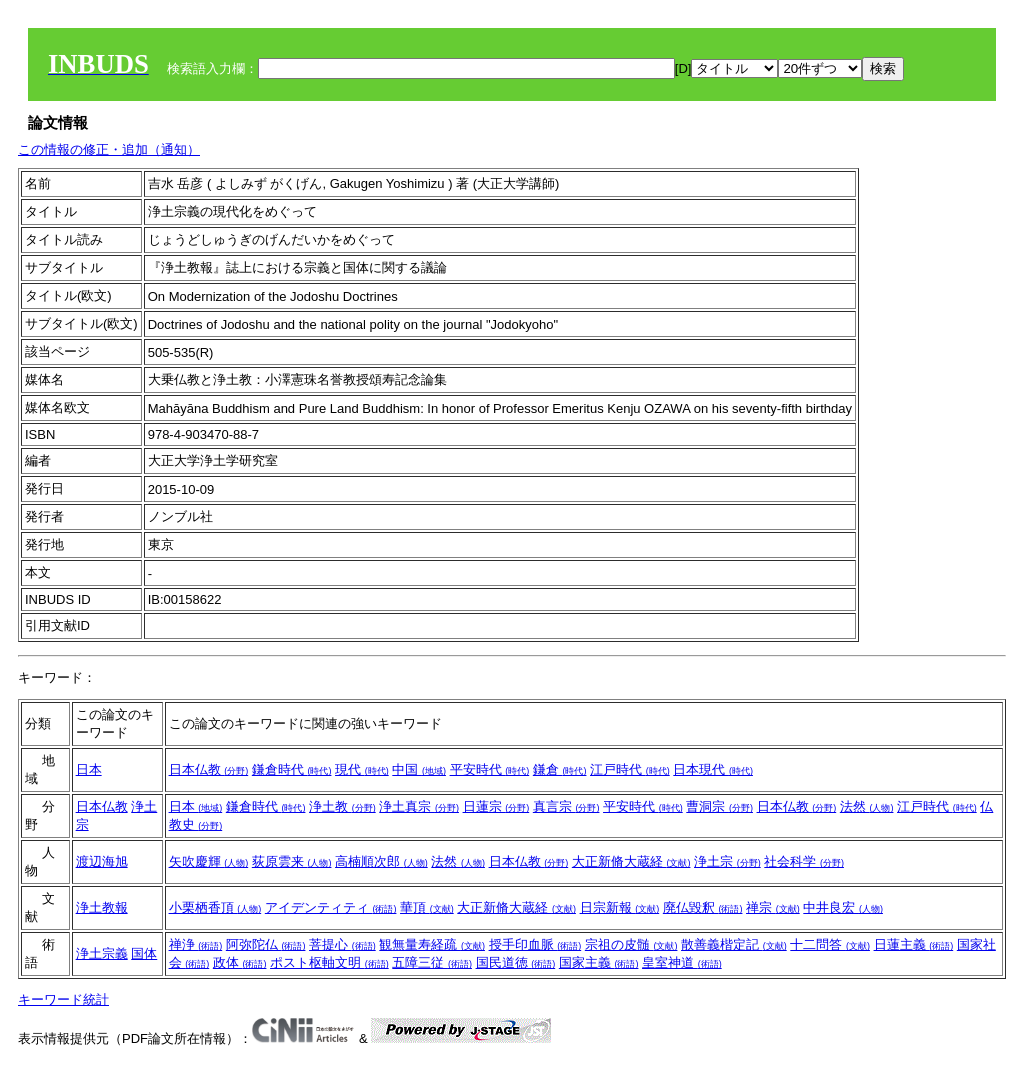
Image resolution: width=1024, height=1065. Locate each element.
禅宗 (773, 907)
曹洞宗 (719, 806)
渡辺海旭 (102, 861)
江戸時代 (630, 769)
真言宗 (566, 806)
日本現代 (713, 769)
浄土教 (342, 806)
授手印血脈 (535, 944)
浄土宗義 (102, 953)
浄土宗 (727, 861)
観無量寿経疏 (432, 944)
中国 (419, 769)
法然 (867, 806)
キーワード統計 (63, 999)
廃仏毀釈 (703, 907)
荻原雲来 (292, 861)
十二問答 (830, 944)
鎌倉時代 (292, 769)
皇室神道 (682, 962)
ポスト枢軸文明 (329, 962)
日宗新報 (620, 907)
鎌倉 (560, 769)
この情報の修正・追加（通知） (109, 149)
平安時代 (490, 769)
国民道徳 (516, 962)
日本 (89, 769)
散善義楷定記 (734, 944)
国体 (144, 953)
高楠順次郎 (381, 861)
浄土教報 (102, 907)
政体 (240, 962)
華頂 (427, 907)
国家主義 (599, 962)
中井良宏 (843, 907)
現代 (362, 769)
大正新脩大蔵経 (631, 861)
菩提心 (342, 944)
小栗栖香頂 (215, 907)
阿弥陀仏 (266, 944)
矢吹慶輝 (209, 861)
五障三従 (432, 962)
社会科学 (804, 861)
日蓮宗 (496, 806)
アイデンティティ (331, 907)
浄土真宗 (419, 806)
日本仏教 (209, 769)
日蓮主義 (914, 944)
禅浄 (196, 944)
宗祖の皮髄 (631, 944)
